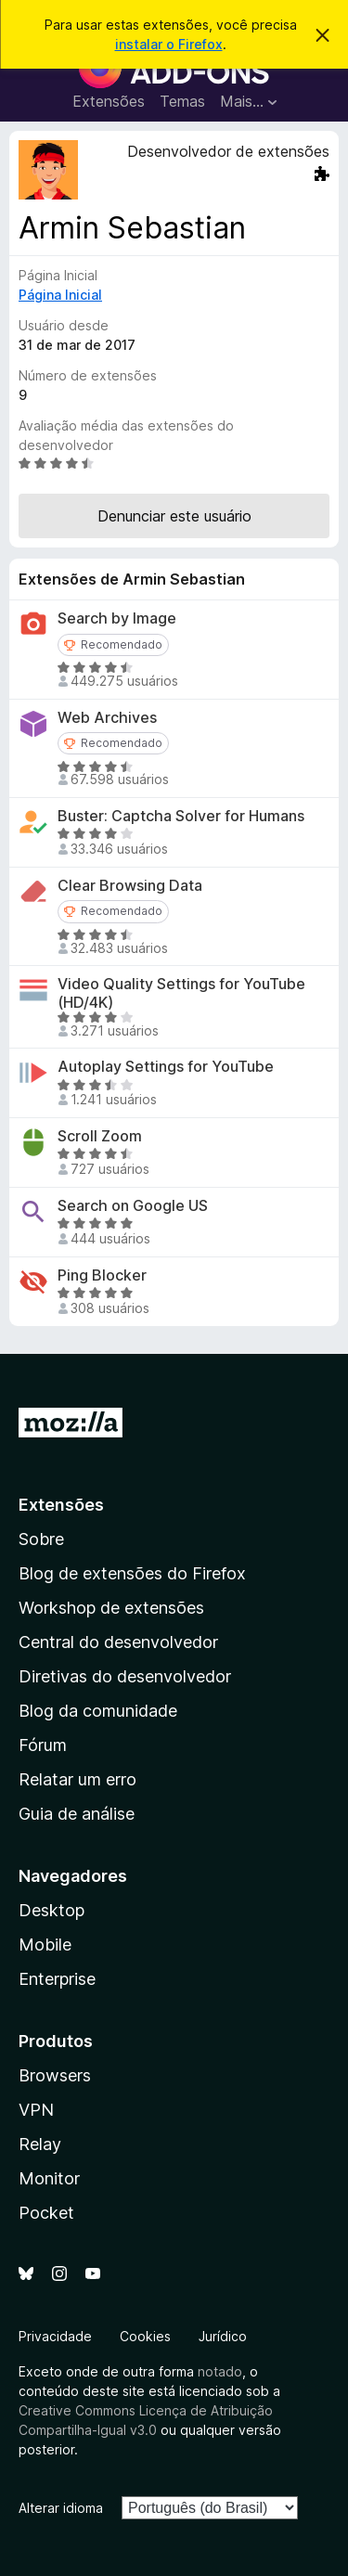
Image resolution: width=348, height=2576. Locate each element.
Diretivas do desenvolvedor (125, 1676)
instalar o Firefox (169, 44)
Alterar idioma (61, 2508)
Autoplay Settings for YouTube (166, 1066)
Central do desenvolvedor (118, 1642)
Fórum (43, 1745)
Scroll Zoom (100, 1136)
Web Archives (107, 718)
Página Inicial (60, 295)
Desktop (51, 1910)
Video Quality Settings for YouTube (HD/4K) (181, 993)
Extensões (108, 101)
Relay (40, 2144)
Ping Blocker (102, 1275)
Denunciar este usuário (174, 516)
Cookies (145, 2336)
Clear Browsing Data (130, 886)
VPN (36, 2109)
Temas (182, 101)
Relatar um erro (77, 1779)
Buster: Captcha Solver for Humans (181, 816)
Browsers (55, 2075)
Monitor (49, 2178)
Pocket (46, 2212)
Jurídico (223, 2336)
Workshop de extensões (111, 1607)
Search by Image (117, 618)
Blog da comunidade (98, 1710)
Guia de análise (77, 1813)
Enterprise (57, 1979)
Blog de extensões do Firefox (132, 1573)
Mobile (45, 1944)
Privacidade (55, 2336)
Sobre (41, 1539)
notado (220, 2371)
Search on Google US (133, 1206)
